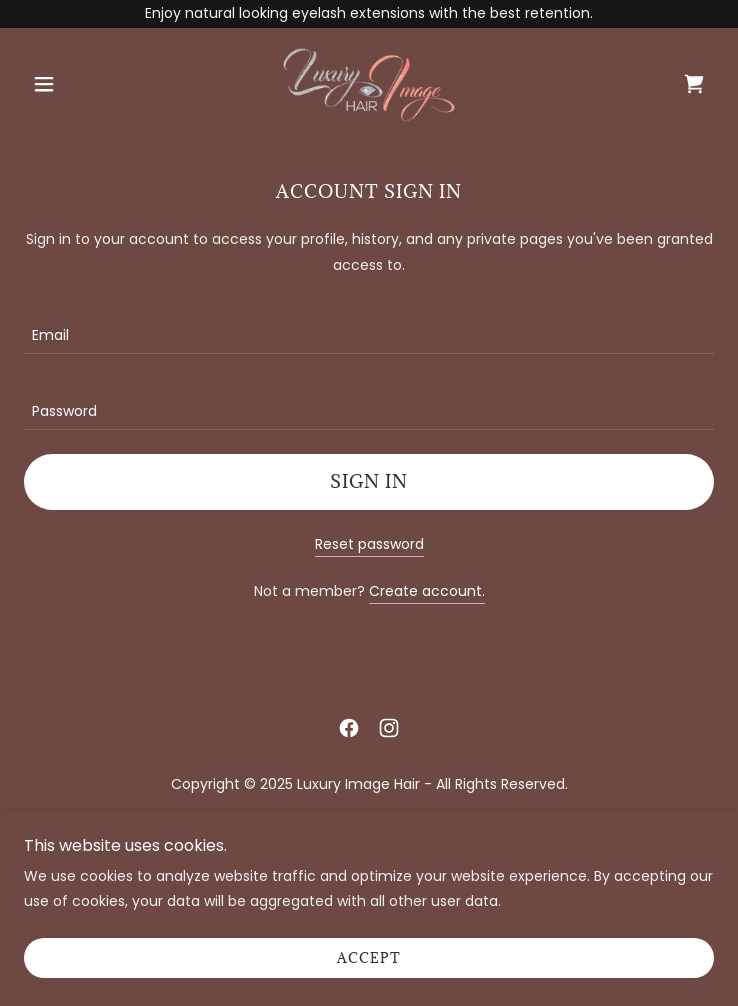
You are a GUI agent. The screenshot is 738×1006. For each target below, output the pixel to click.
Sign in (369, 481)
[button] (76, 84)
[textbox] (369, 328)
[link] (369, 84)
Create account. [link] (427, 591)
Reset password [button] (369, 544)
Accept (369, 958)
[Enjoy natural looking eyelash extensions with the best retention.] (369, 14)
